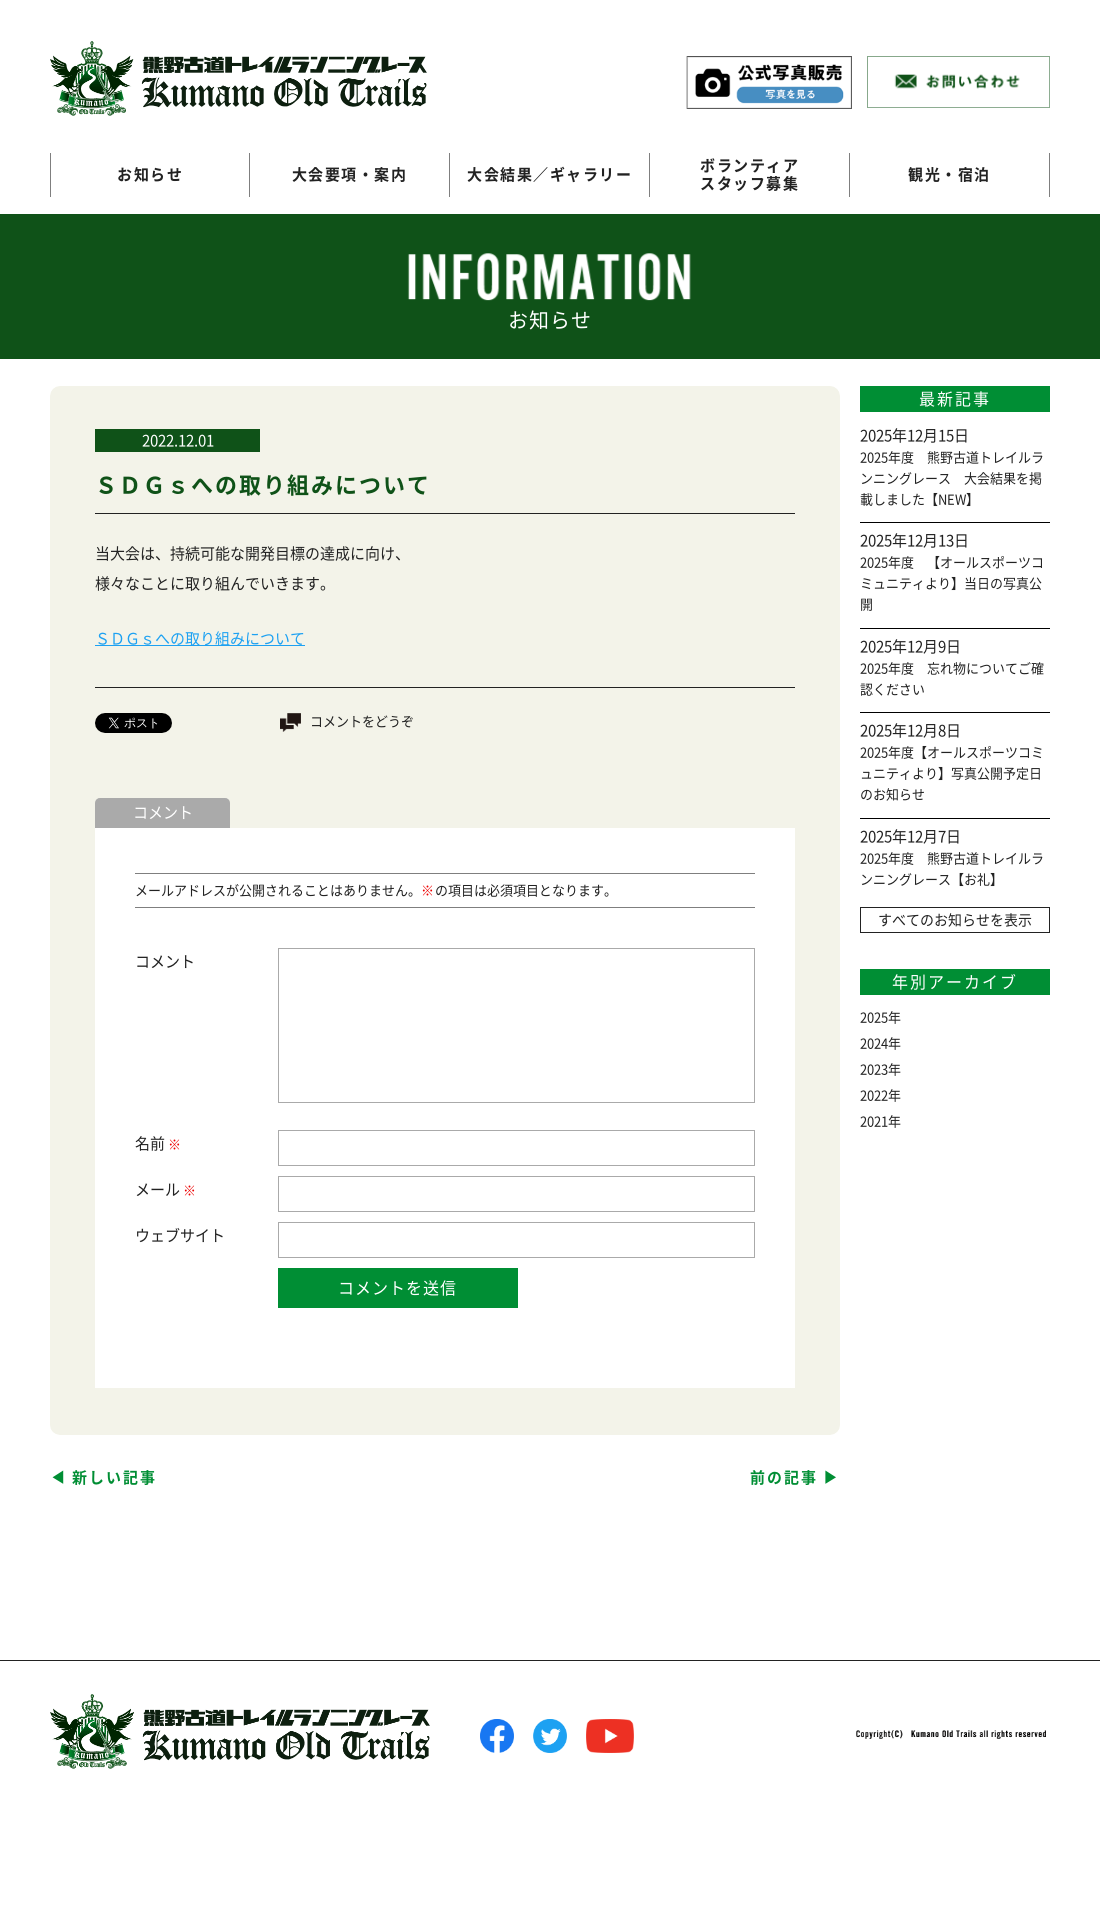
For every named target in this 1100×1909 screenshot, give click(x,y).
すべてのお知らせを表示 (955, 920)
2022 (874, 1095)
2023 (874, 1069)
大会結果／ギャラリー (549, 174)
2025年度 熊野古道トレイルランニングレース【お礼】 (952, 869)
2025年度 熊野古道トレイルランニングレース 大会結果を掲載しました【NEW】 (952, 478)
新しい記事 (114, 1477)
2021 (874, 1121)
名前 (157, 1144)
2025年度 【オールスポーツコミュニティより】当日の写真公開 (952, 583)
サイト (202, 1235)
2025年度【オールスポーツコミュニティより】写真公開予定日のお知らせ (952, 773)
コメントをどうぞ (362, 721)
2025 (874, 1017)
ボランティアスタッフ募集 (749, 174)
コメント (165, 961)
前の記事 (784, 1477)
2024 (874, 1043)
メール (164, 1190)
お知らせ (150, 174)
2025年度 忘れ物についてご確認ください (952, 679)
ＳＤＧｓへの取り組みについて (200, 638)
